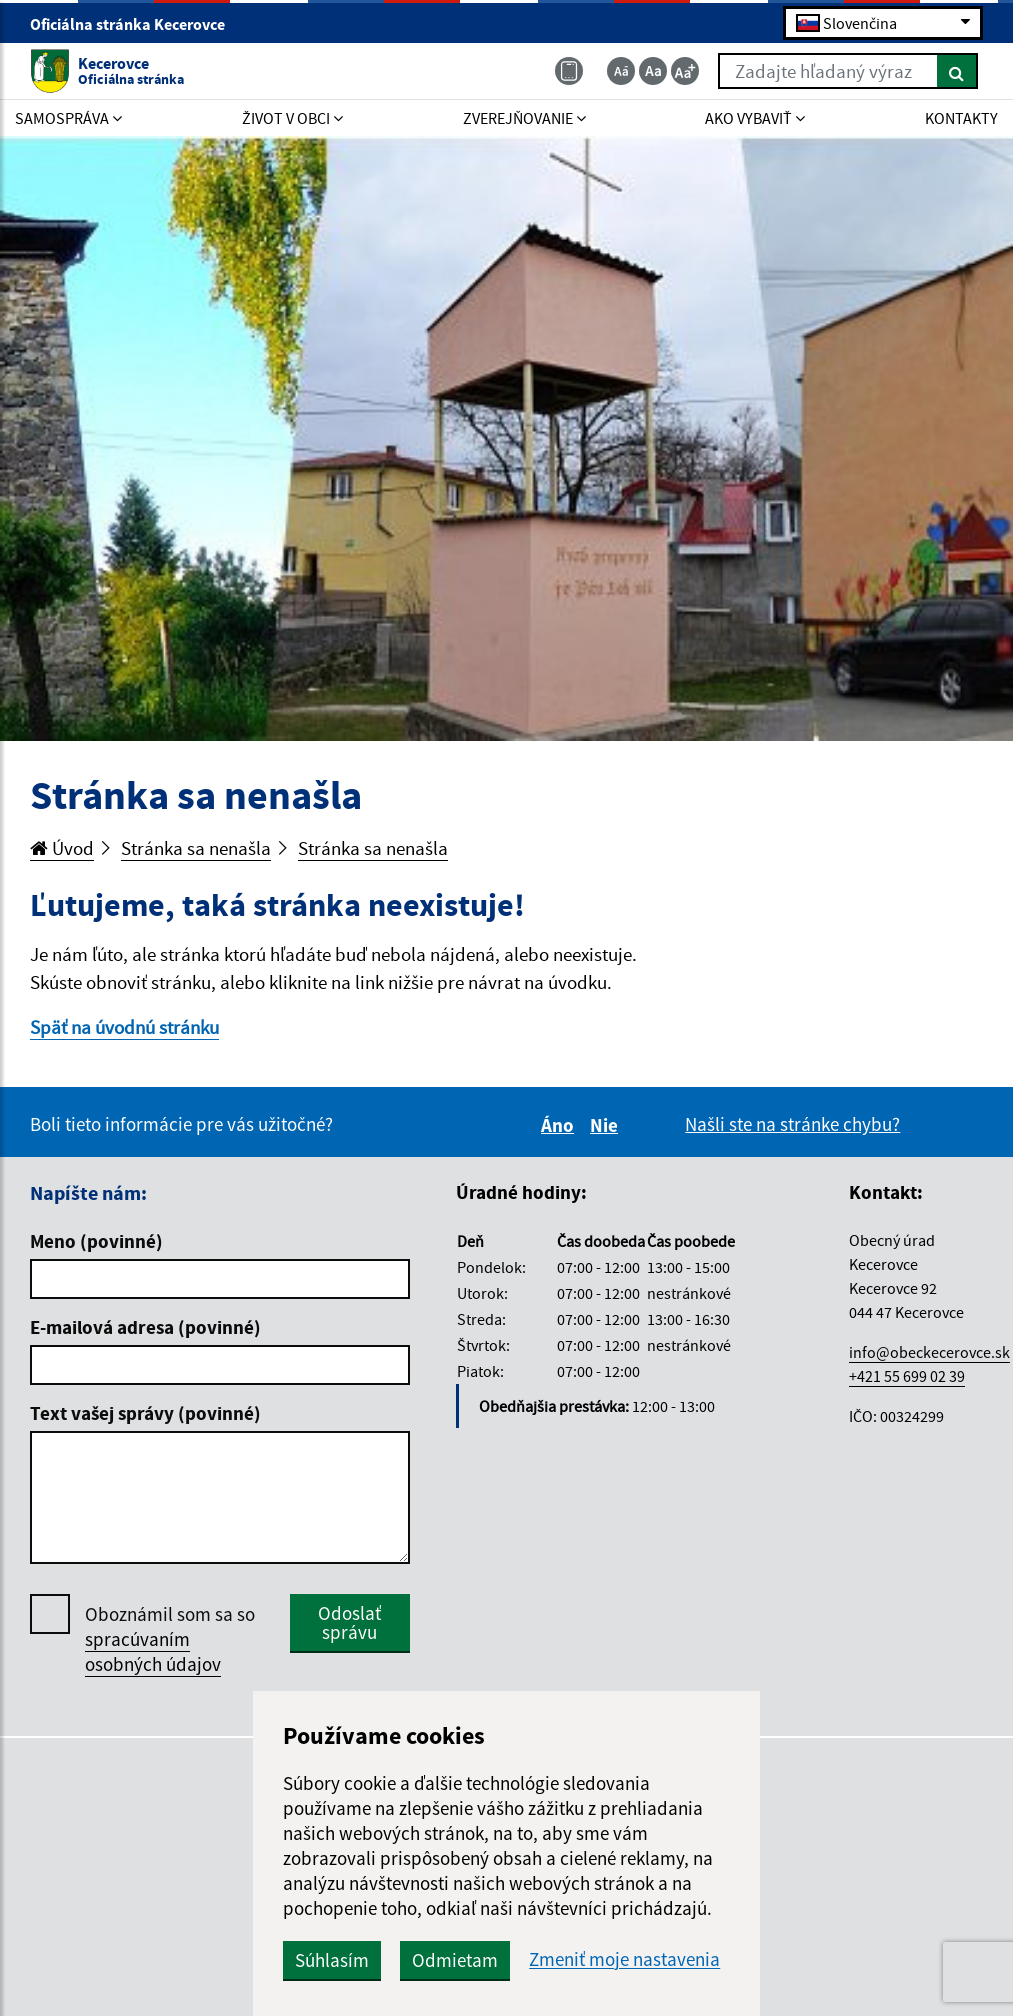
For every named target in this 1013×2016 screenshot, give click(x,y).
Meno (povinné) (96, 1241)
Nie (607, 1125)
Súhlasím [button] (332, 1960)
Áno (560, 1125)
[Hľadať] (957, 71)
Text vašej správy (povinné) (145, 1413)
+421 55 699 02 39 (907, 1376)
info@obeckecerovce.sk (929, 1352)
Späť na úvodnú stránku (124, 1027)
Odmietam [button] (455, 1960)
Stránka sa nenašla (196, 848)
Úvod (62, 848)
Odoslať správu (349, 1622)
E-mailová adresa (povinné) (145, 1327)
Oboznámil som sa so (170, 1639)
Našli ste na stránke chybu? (792, 1124)
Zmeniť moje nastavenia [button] (624, 1959)
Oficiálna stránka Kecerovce (136, 24)
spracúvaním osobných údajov (153, 1651)
